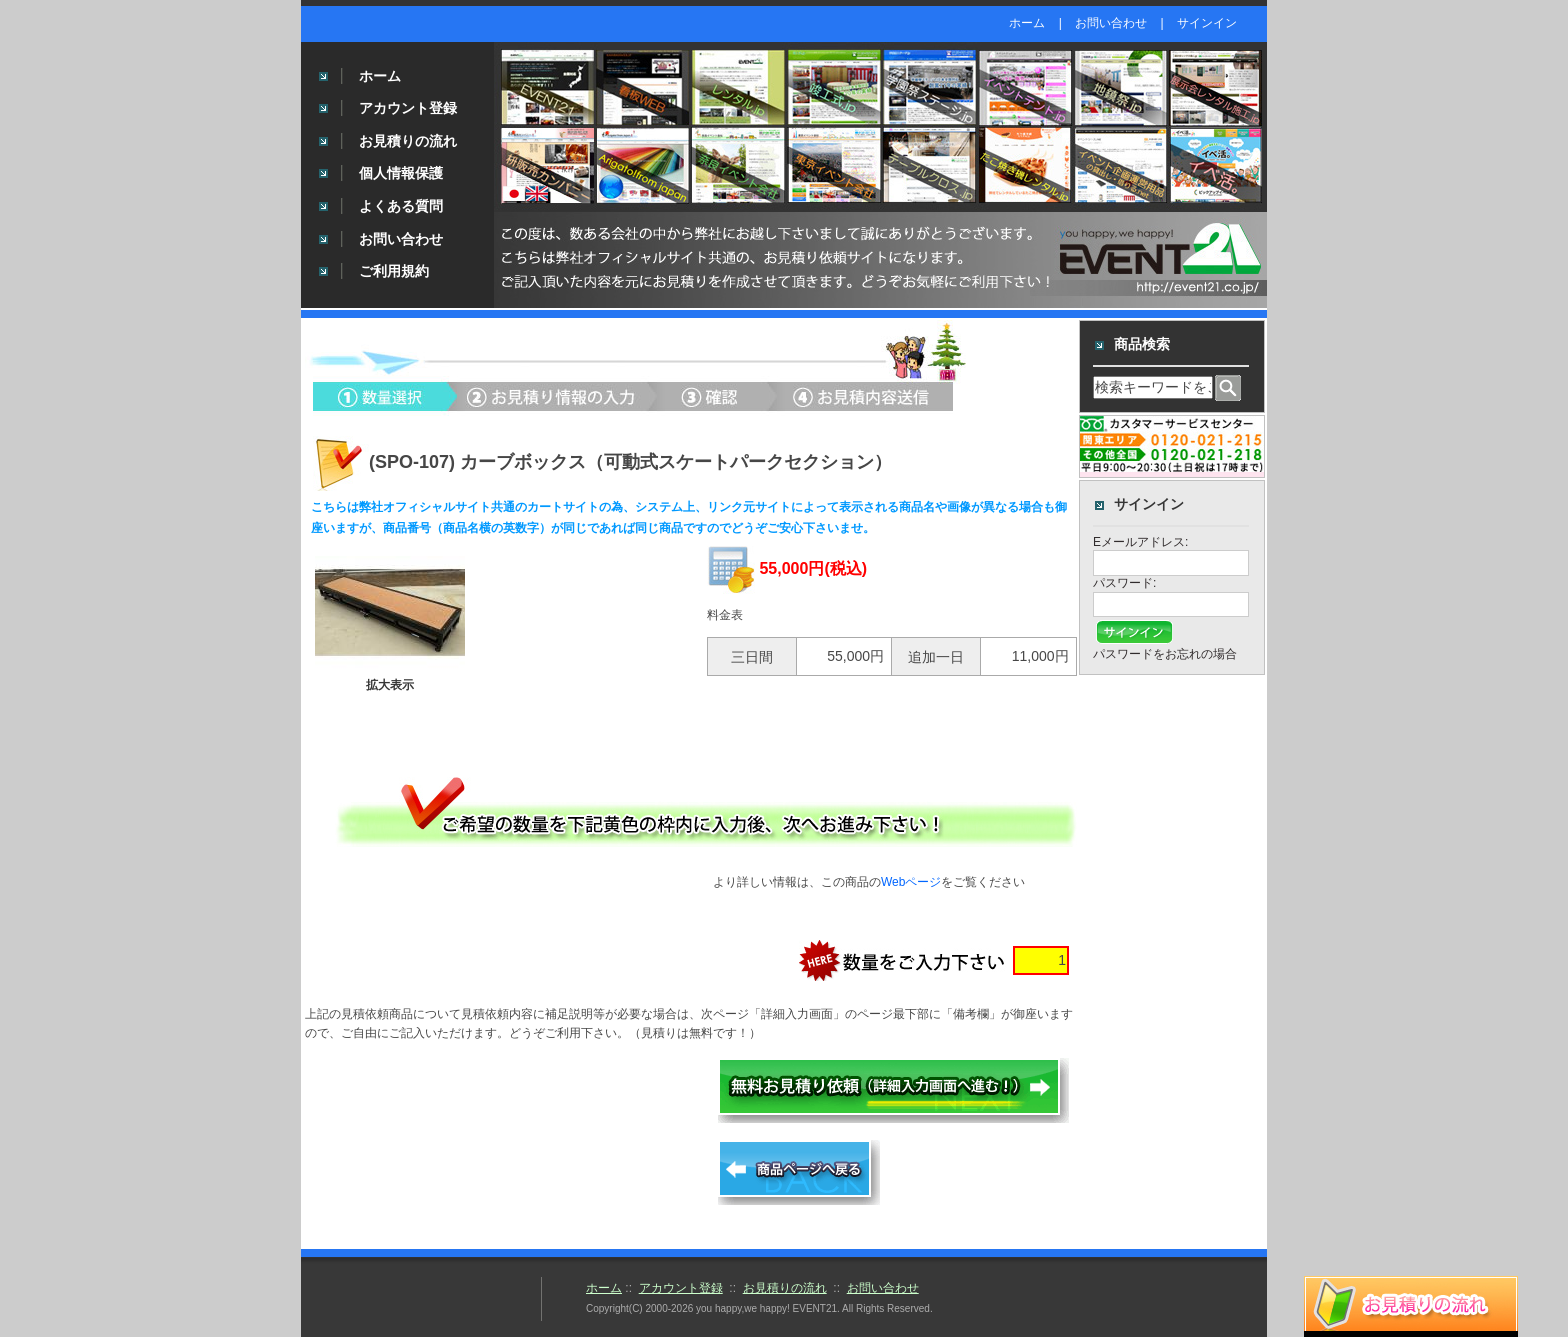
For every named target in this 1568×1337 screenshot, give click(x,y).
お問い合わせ (1111, 23)
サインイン (1207, 23)
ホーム (1027, 23)
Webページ (911, 882)
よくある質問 (401, 206)
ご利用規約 (394, 271)
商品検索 (1142, 344)
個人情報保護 (401, 173)
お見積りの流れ (408, 141)
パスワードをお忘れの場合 (1165, 654)
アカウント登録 (408, 108)
